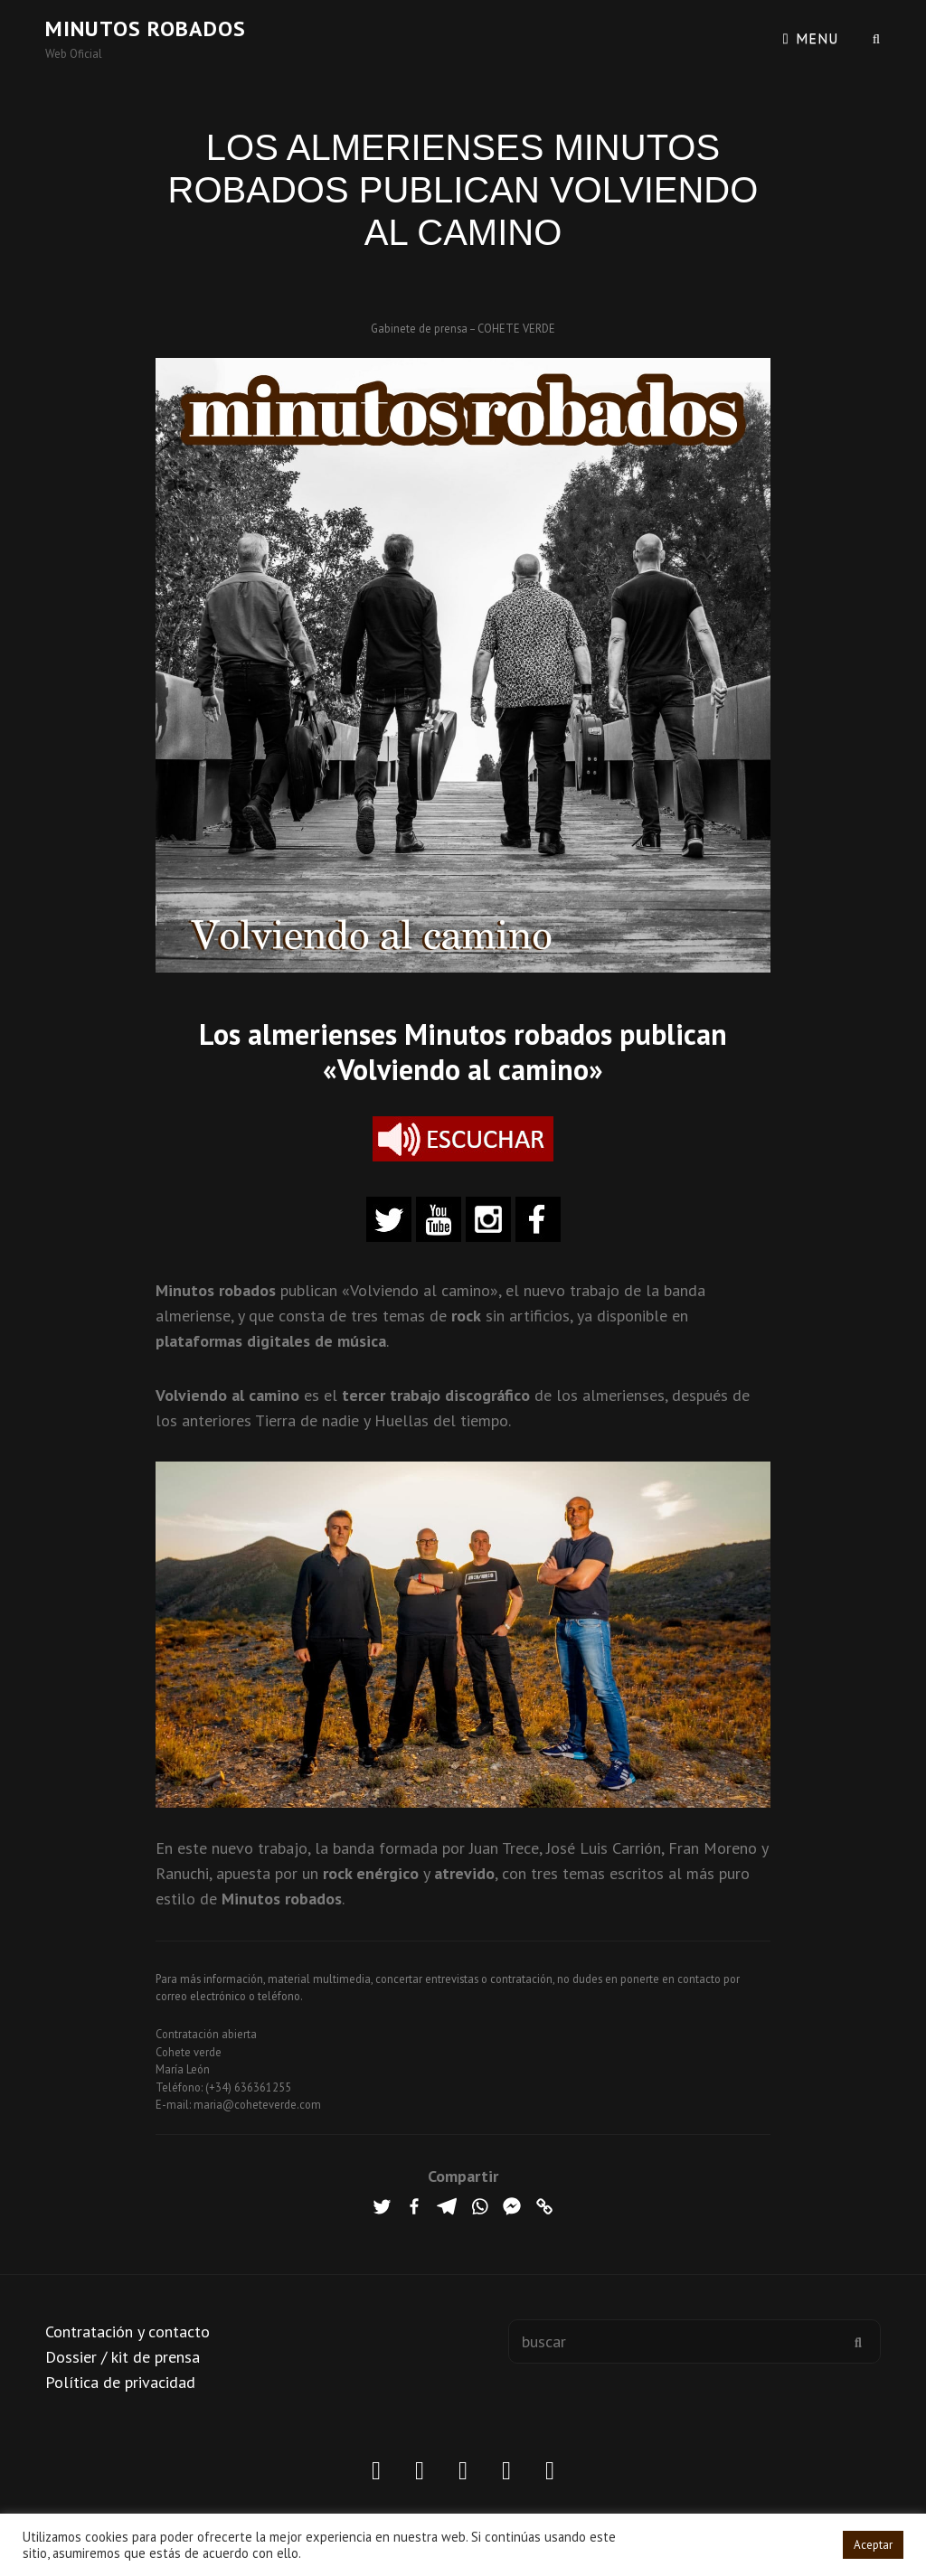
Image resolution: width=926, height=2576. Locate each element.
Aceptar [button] (873, 2544)
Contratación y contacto (127, 2331)
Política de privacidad (120, 2382)
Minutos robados (145, 28)
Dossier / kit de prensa (122, 2356)
